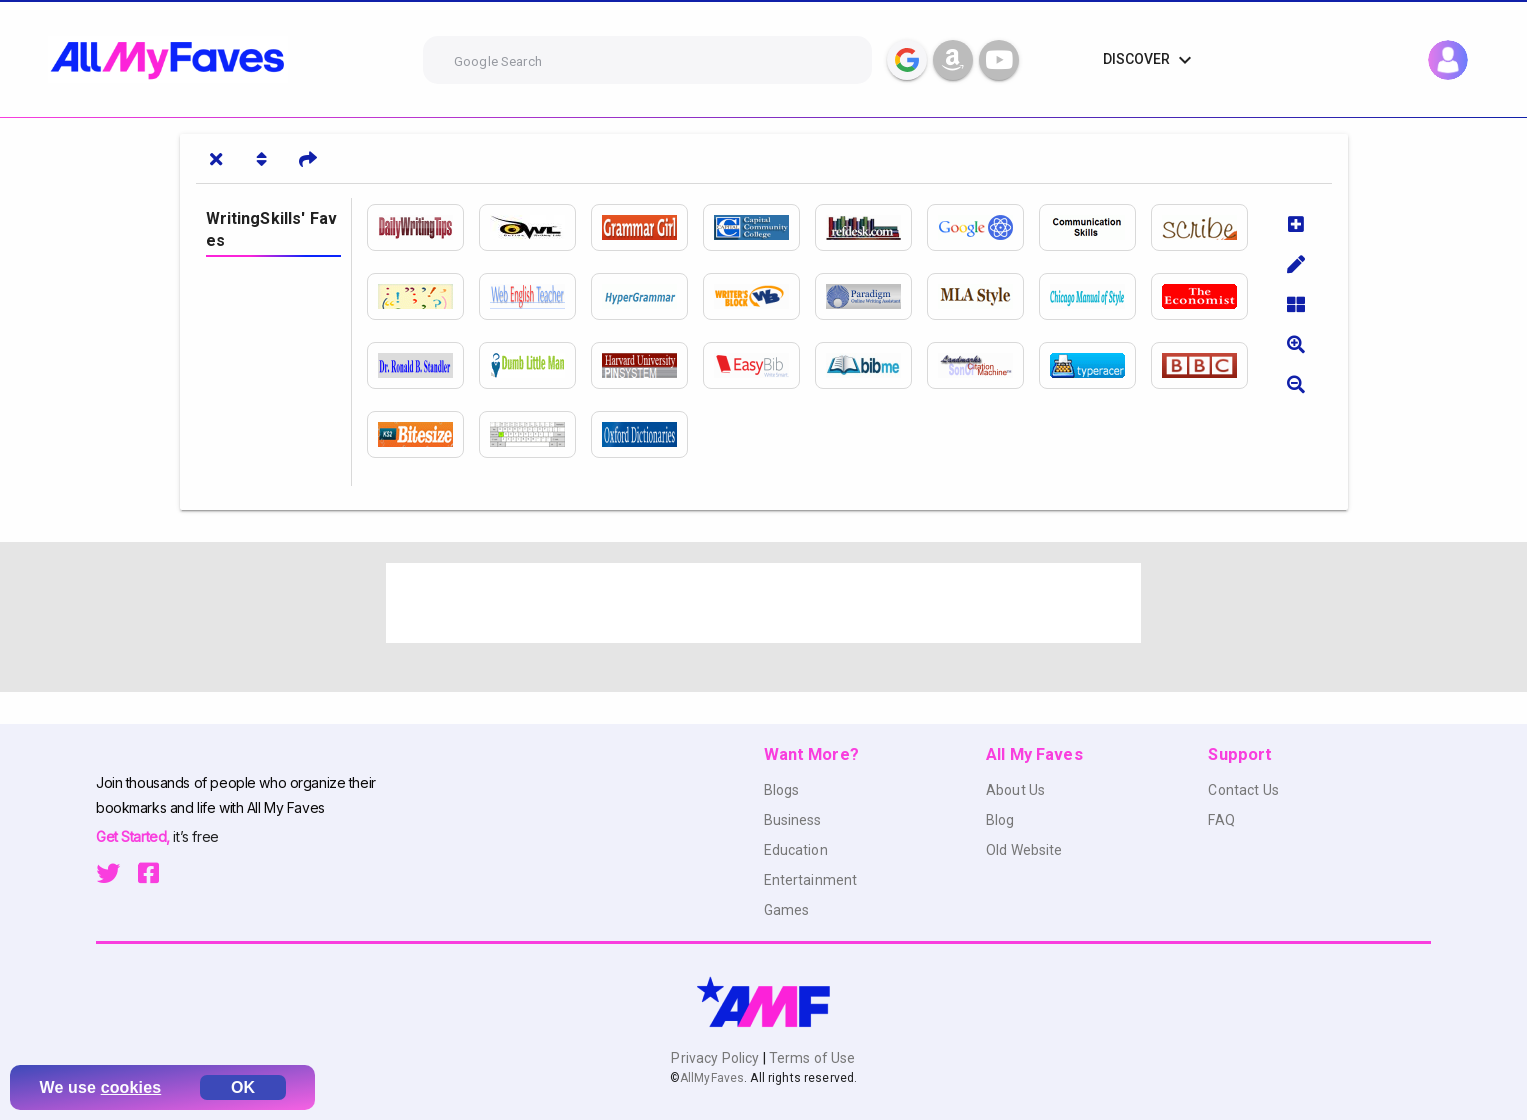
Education (796, 850)
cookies (131, 1087)
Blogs (782, 790)
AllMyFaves (712, 1078)
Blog (1000, 820)
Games (787, 910)
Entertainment (811, 880)
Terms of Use (811, 1058)
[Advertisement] (764, 603)
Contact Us (1243, 790)
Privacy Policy (716, 1058)
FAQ (1221, 820)
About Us (1015, 790)
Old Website (1024, 850)
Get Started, (134, 836)
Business (793, 820)
